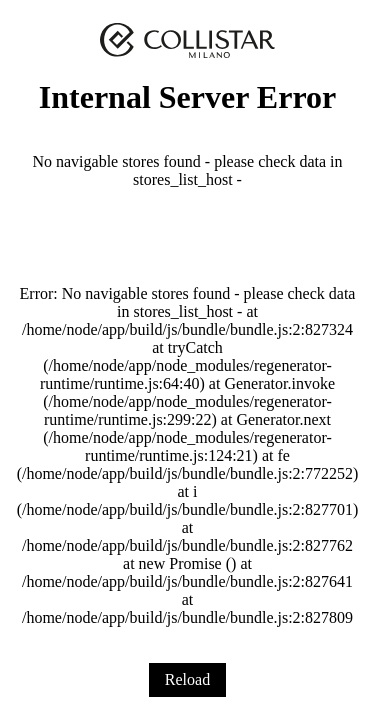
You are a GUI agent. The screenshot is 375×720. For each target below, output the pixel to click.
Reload (187, 679)
